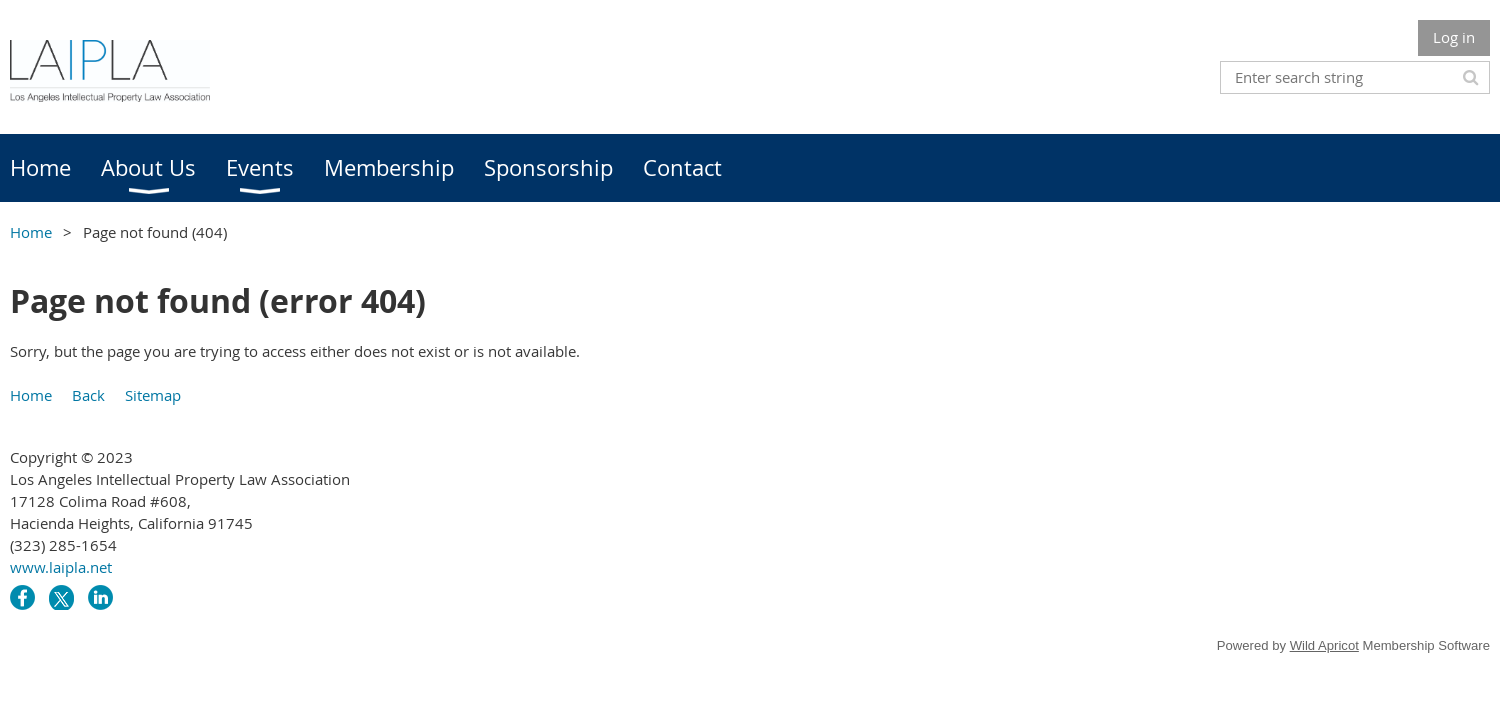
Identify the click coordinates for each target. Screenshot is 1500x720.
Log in (1454, 37)
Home (31, 232)
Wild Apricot (1324, 645)
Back (88, 395)
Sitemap (153, 395)
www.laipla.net (61, 567)
